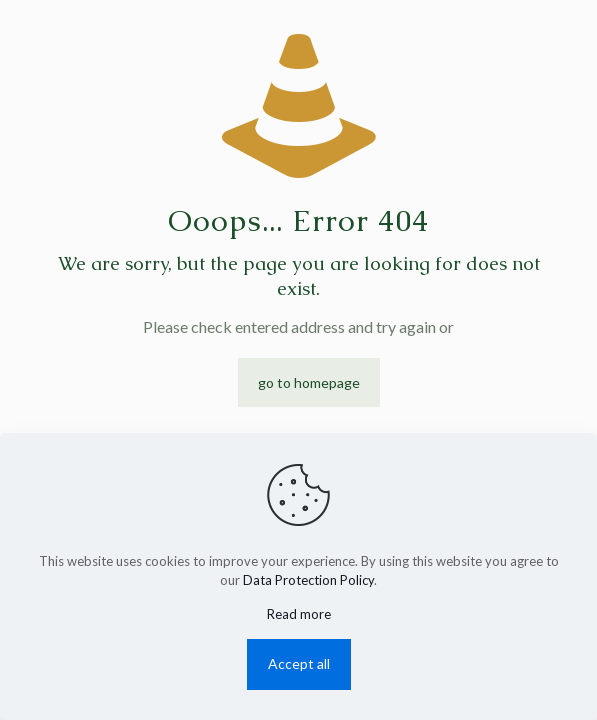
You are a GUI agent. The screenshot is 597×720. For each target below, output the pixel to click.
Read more (299, 614)
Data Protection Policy (308, 580)
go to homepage (309, 382)
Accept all (299, 663)
